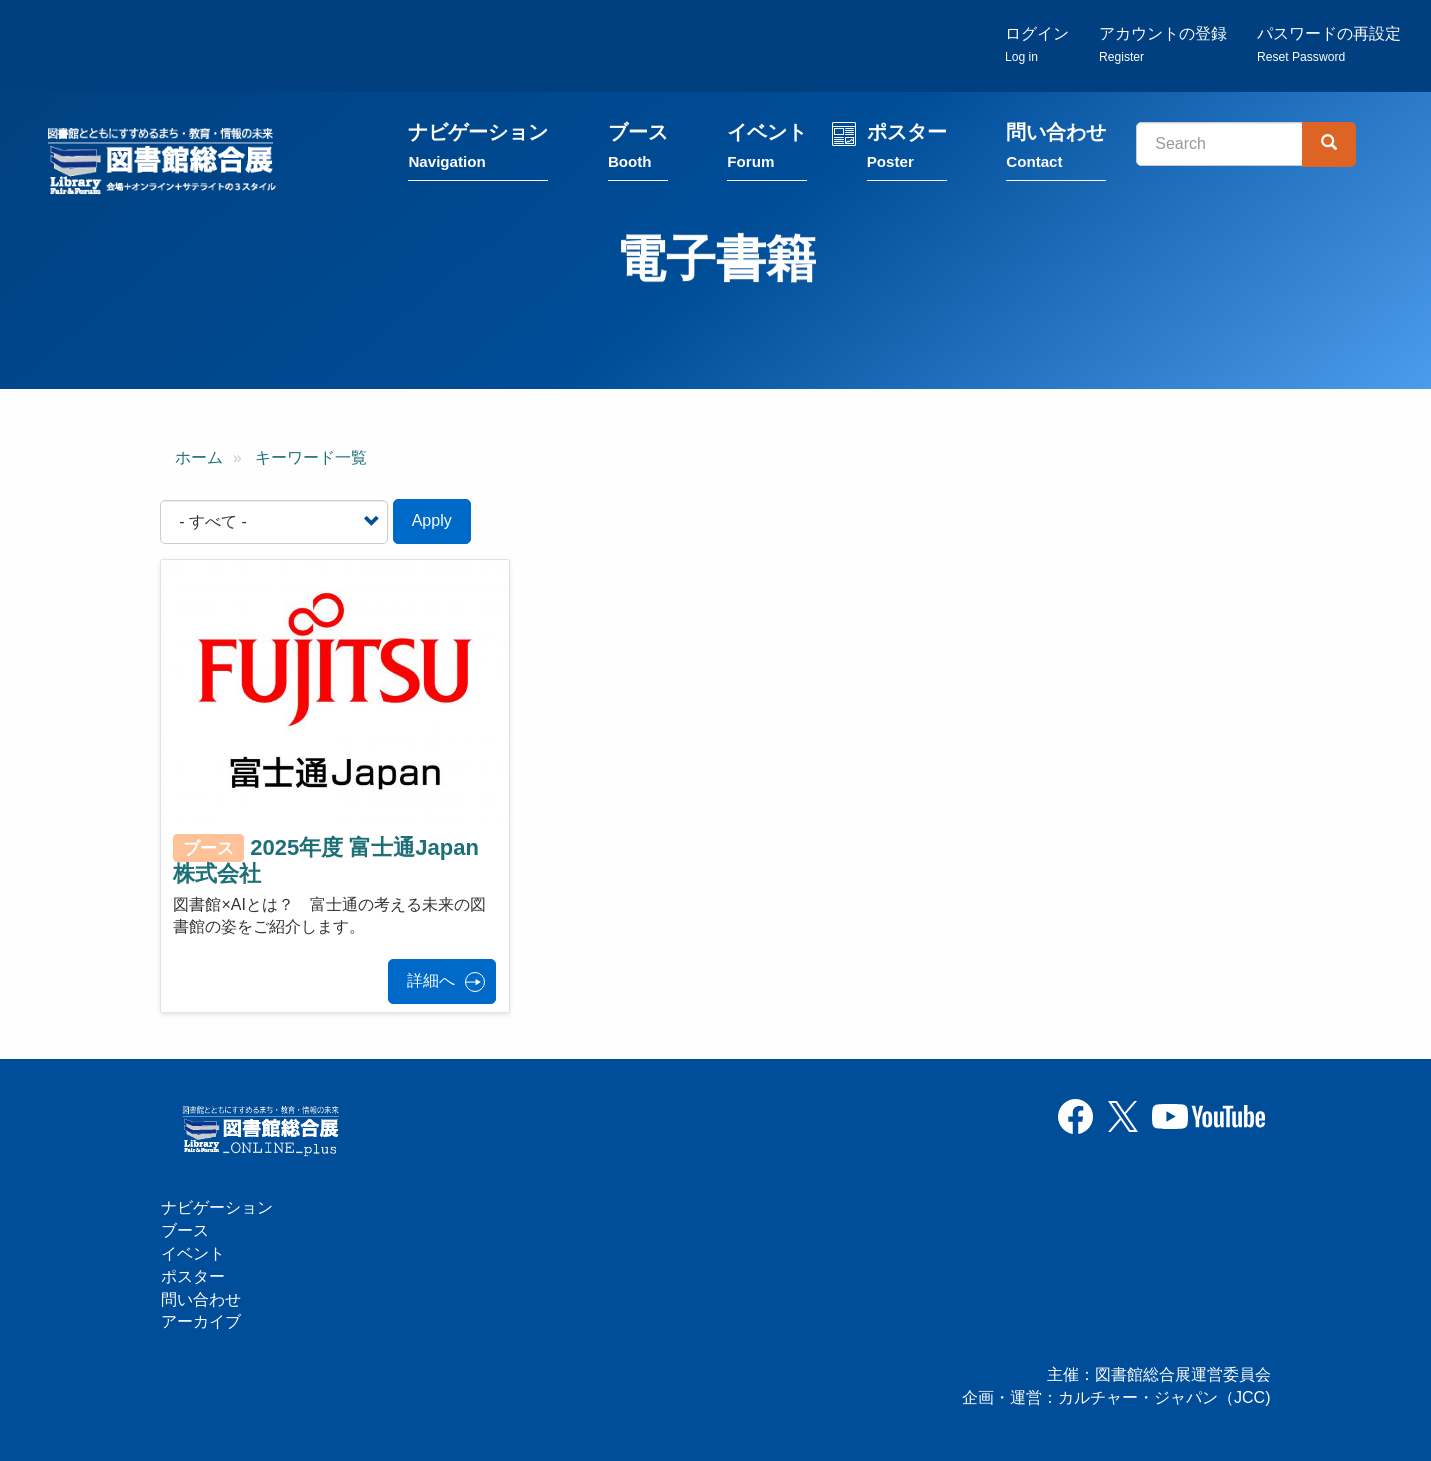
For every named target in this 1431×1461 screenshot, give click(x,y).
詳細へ (431, 982)
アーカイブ (201, 1321)
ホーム (199, 458)
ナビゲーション (481, 152)
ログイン (1037, 45)
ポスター (909, 152)
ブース (640, 152)
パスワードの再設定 (1329, 45)
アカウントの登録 (1163, 45)
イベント (769, 152)
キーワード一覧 (311, 458)
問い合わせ (1058, 152)
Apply (432, 522)
